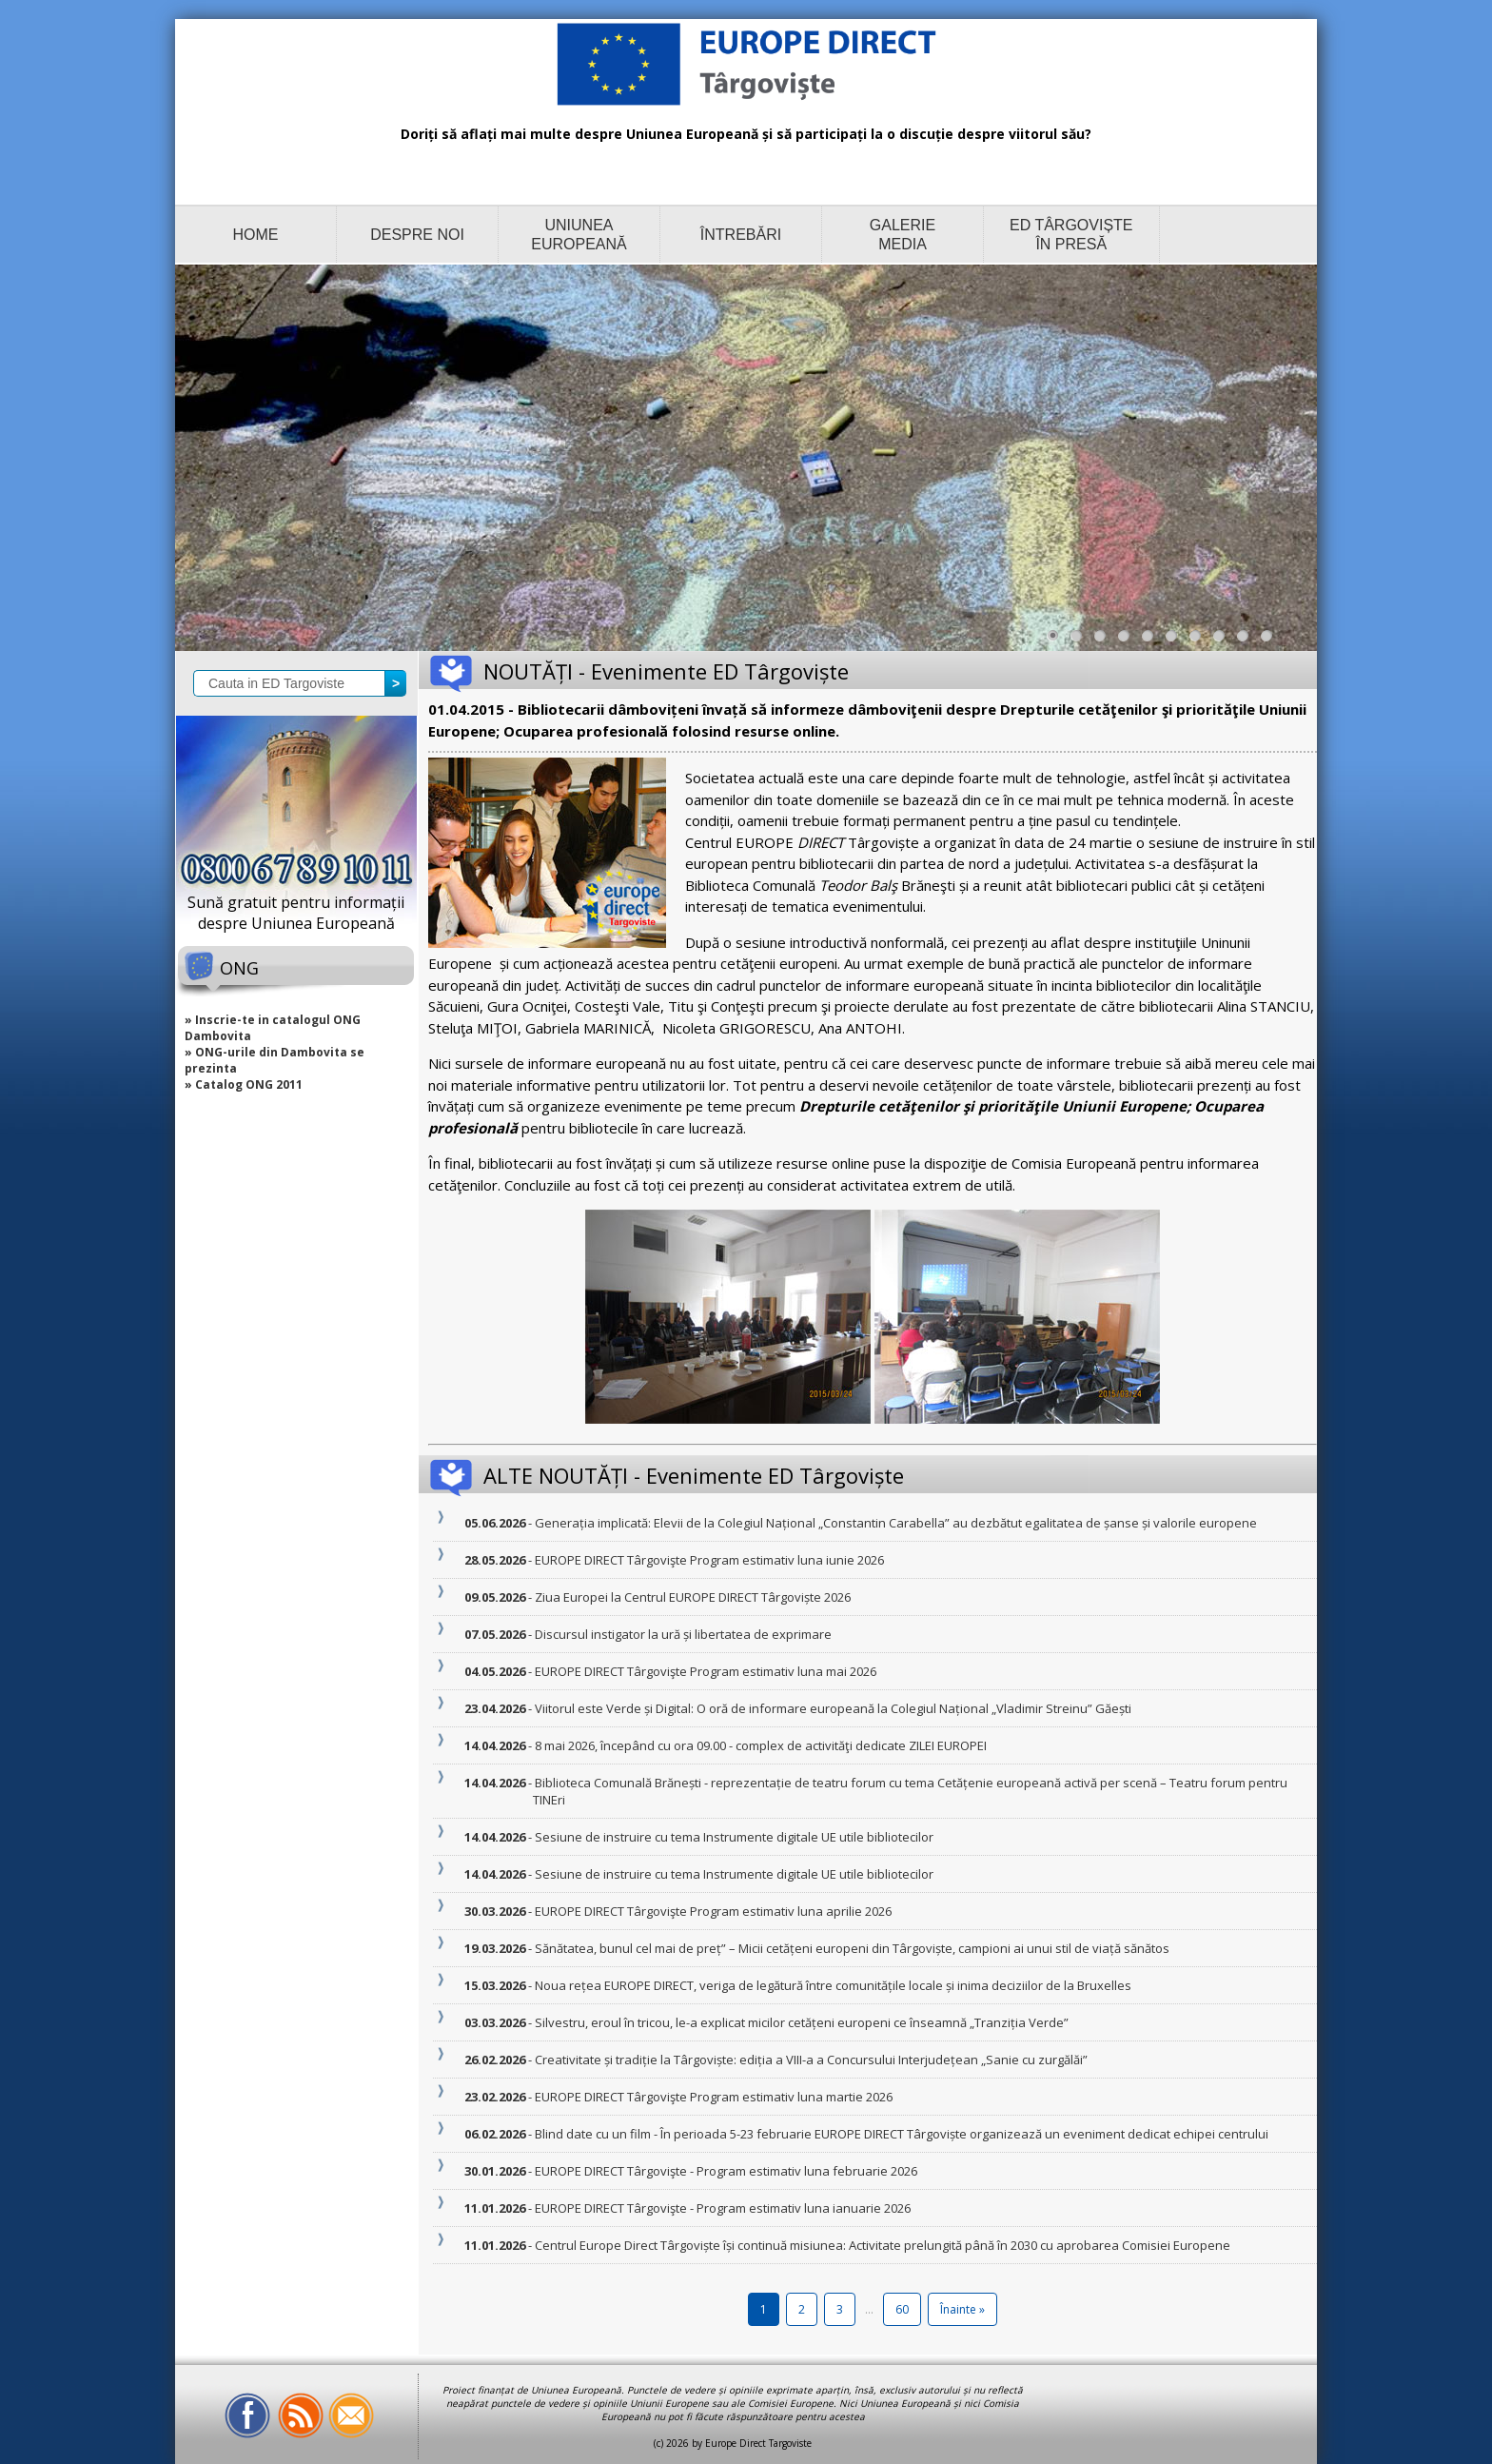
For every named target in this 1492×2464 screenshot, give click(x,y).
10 (1271, 640)
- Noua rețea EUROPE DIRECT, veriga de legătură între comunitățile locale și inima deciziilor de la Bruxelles (832, 1985)
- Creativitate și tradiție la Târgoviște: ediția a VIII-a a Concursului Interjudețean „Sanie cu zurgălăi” (810, 2059)
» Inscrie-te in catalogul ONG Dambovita (273, 1028)
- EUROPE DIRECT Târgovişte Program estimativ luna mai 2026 (704, 1671)
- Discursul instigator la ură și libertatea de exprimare (682, 1634)
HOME (256, 235)
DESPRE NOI (417, 235)
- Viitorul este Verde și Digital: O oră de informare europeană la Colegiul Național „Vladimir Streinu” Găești (832, 1708)
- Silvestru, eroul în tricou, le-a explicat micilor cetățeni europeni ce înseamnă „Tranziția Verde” (801, 2022)
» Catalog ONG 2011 (244, 1084)
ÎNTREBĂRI (740, 235)
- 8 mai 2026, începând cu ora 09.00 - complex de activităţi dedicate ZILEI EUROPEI (760, 1745)
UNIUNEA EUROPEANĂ (578, 234)
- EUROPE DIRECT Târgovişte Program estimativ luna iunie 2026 (708, 1559)
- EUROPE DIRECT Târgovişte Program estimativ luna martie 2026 (713, 2096)
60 (902, 2309)
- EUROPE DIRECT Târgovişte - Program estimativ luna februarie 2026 (725, 2170)
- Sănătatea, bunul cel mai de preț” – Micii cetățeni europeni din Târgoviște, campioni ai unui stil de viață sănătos (851, 1948)
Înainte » (962, 2309)
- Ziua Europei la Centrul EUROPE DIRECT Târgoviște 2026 (692, 1597)
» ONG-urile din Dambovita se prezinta (274, 1060)
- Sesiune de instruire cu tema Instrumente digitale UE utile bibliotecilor (733, 1836)
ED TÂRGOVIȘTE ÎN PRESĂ (1071, 234)
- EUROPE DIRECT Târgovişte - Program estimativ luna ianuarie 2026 (722, 2208)
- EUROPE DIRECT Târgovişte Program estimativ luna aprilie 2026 (712, 1911)
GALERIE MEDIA (902, 234)
